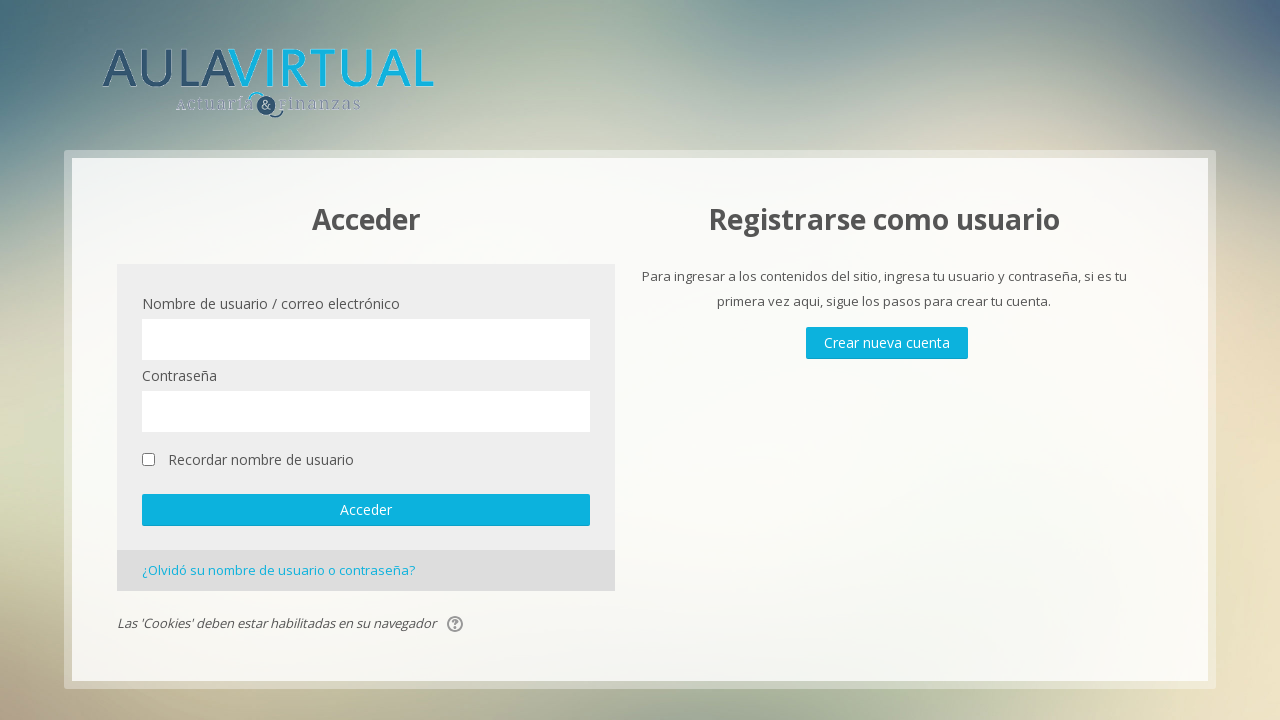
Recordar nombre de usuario (261, 459)
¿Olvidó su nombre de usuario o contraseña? (278, 570)
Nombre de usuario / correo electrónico (271, 303)
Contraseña (179, 375)
